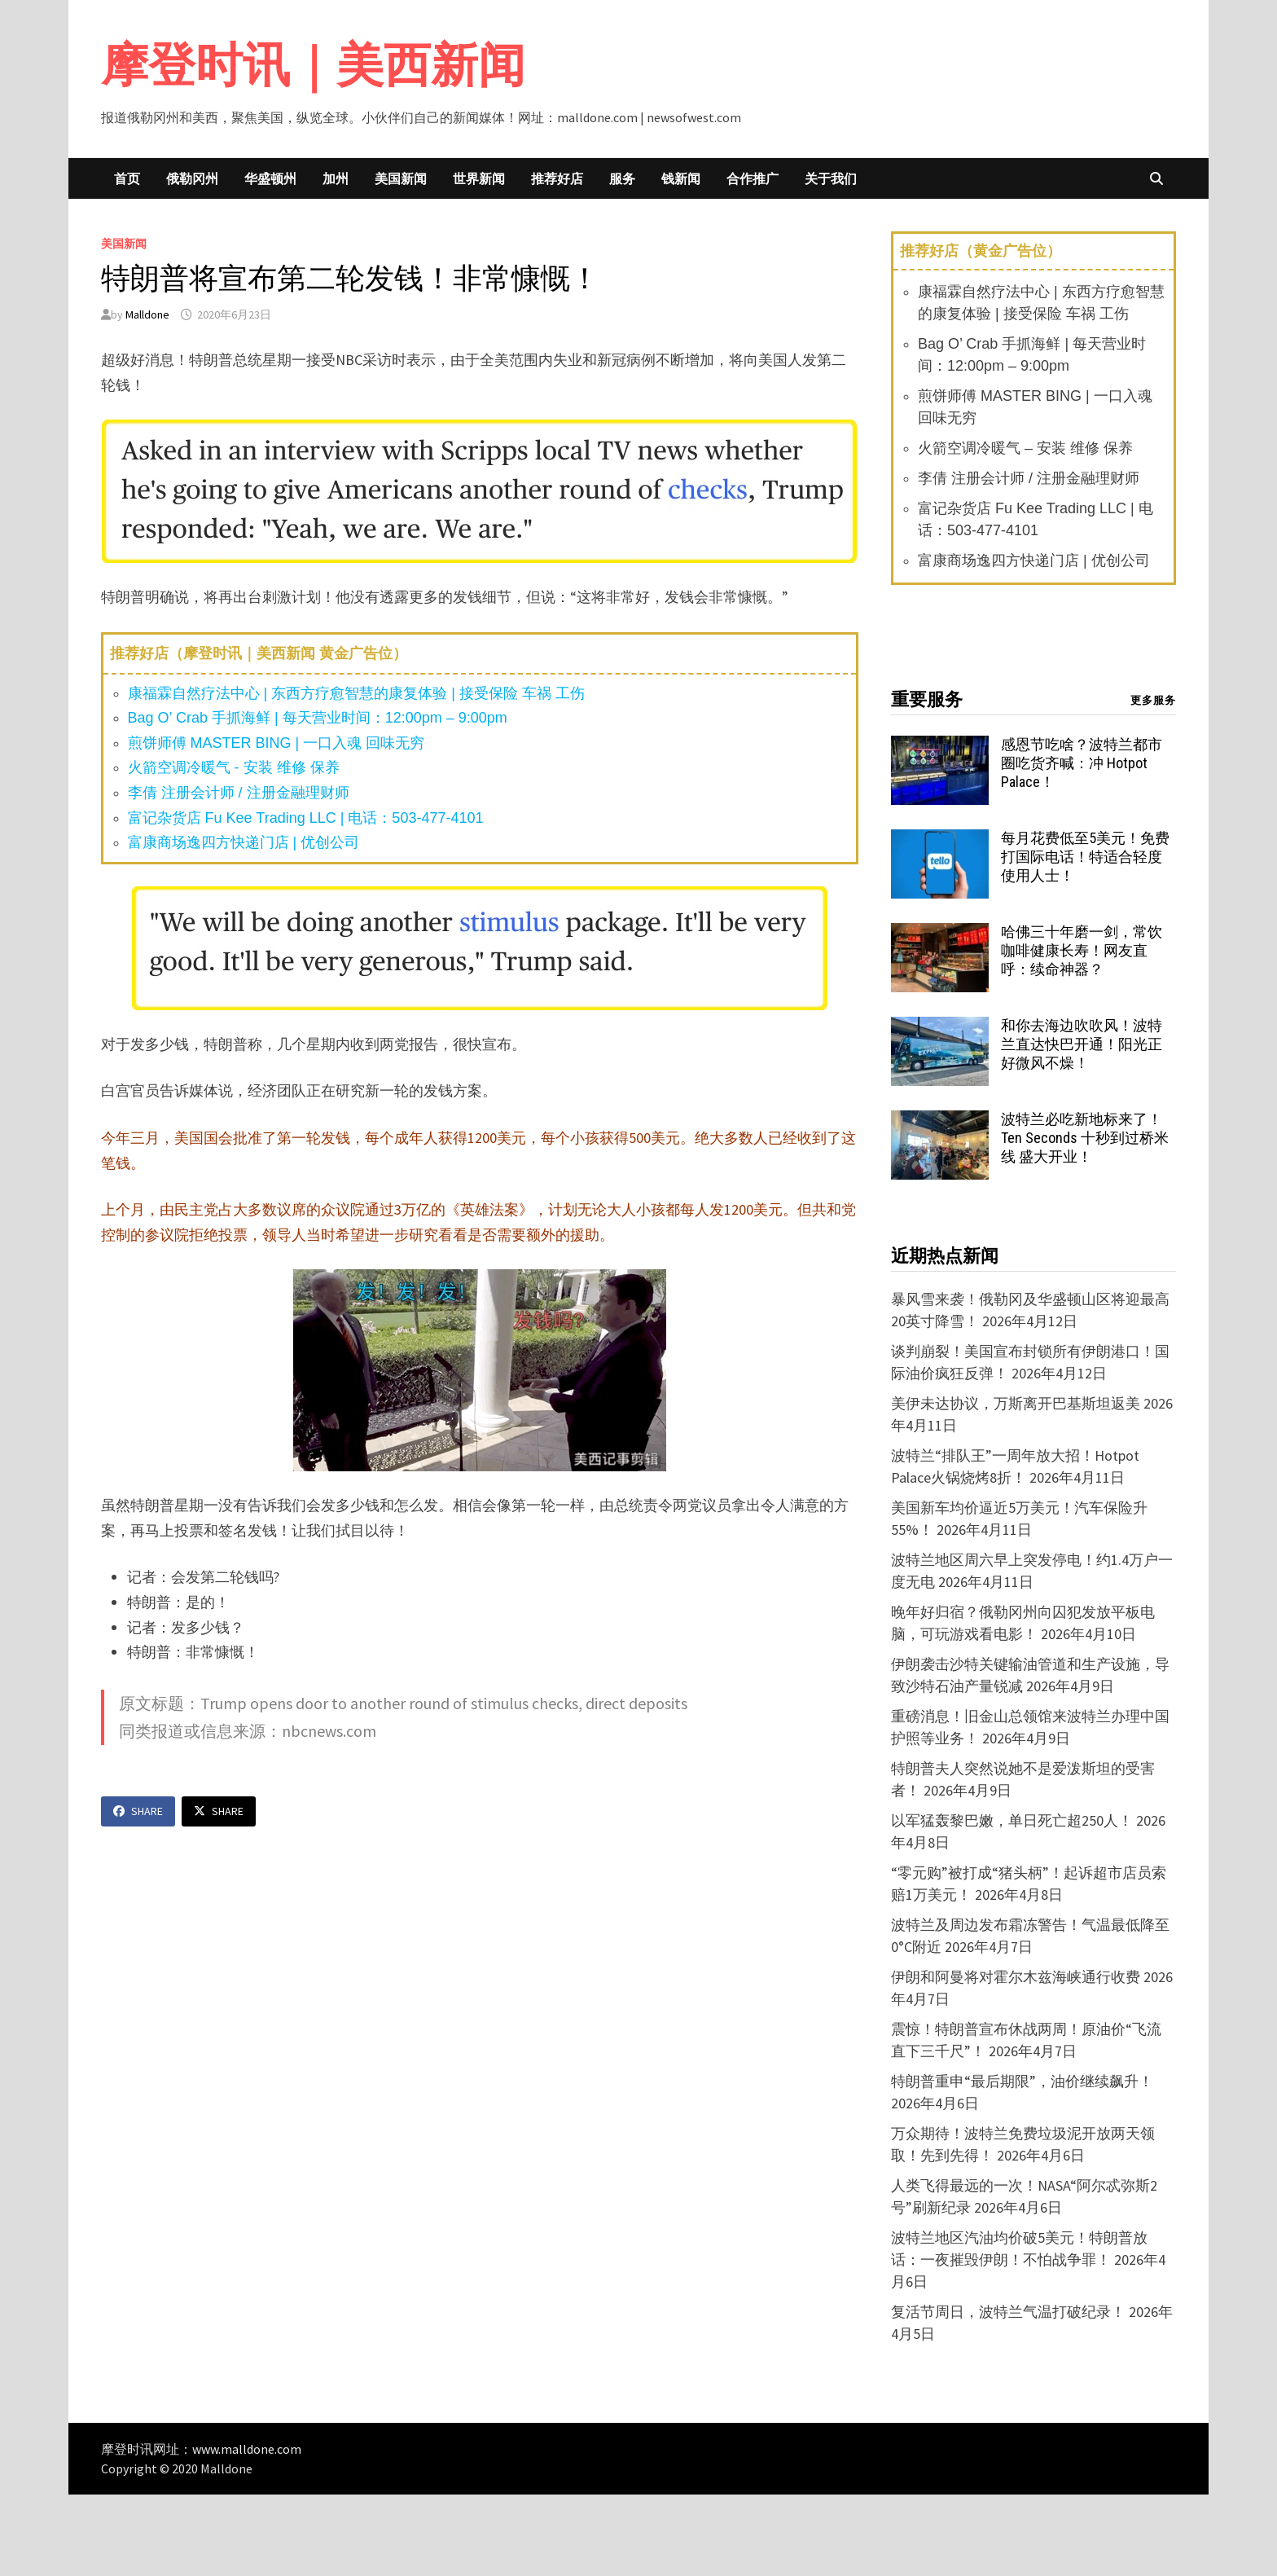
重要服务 (927, 699)
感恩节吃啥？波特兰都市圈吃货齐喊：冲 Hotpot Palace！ (1081, 763)
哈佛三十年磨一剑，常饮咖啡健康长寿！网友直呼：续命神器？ (1081, 950)
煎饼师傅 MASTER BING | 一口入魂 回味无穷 (276, 743)
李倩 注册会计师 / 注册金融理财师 (238, 793)
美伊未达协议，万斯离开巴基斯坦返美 (1015, 1403)
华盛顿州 (270, 178)
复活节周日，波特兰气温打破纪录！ (1008, 2311)
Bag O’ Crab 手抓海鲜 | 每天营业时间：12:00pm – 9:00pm (317, 718)
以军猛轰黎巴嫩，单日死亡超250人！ (1012, 1820)
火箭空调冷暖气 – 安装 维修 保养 (1025, 448)
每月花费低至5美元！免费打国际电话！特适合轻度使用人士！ (1085, 856)
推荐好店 (557, 178)
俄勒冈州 (192, 178)
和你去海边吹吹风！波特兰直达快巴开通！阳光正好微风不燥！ (1081, 1044)
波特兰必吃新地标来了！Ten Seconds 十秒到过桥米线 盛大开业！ (1085, 1137)
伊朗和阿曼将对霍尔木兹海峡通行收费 (1015, 1976)
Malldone (147, 314)
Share (138, 1811)
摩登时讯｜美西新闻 (313, 65)
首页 (127, 178)
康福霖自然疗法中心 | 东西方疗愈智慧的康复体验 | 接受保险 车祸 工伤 (356, 693)
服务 (622, 178)
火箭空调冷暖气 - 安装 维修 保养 (234, 767)
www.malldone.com (246, 2449)
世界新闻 (479, 178)
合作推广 (752, 178)
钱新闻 (680, 178)
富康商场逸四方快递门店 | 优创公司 (244, 842)
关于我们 (831, 178)
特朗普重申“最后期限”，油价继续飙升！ (1022, 2081)
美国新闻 (401, 178)
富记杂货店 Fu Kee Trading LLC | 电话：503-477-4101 (306, 818)
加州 (336, 178)
